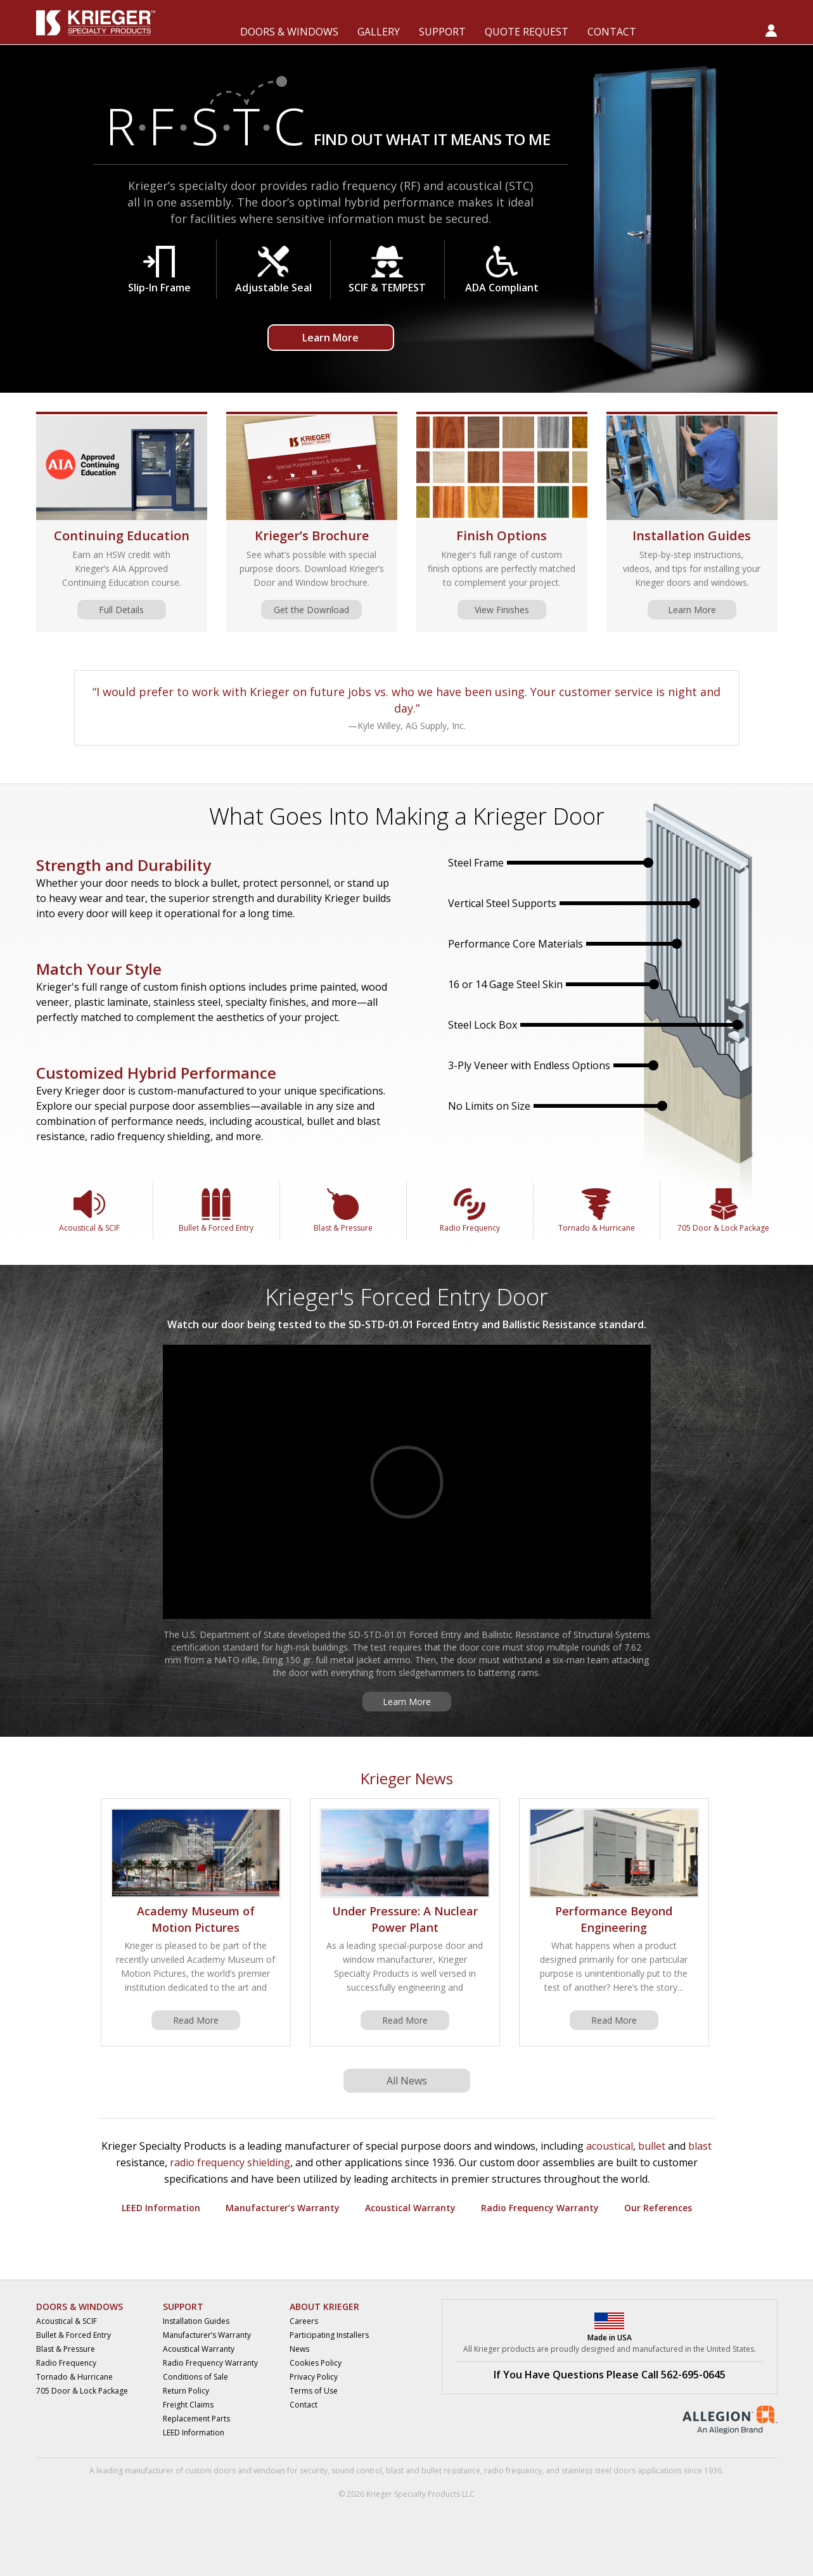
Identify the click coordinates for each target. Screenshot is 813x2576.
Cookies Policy (316, 2362)
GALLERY (378, 32)
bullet (651, 2146)
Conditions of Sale (195, 2376)
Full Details (121, 610)
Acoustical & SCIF (89, 1210)
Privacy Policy (314, 2376)
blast (700, 2146)
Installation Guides (691, 535)
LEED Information (161, 2208)
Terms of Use (314, 2390)
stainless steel (586, 2470)
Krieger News (407, 1778)
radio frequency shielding (230, 2162)
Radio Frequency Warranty (540, 2208)
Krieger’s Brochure (312, 535)
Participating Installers (329, 2335)
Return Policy (186, 2390)
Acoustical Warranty (410, 2208)
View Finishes (502, 610)
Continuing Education (121, 535)
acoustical (609, 2146)
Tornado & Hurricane (596, 1210)
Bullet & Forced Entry (216, 1210)
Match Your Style (99, 968)
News (299, 2349)
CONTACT (611, 32)
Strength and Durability (123, 864)
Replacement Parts (196, 2418)
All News (407, 2081)
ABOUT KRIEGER (324, 2306)
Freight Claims (188, 2404)
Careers (304, 2321)
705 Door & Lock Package (723, 1210)
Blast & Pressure (343, 1210)
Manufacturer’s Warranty (283, 2208)
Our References (658, 2208)
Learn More (330, 338)
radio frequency (513, 2470)
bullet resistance (450, 2470)
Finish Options (501, 535)
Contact (303, 2404)
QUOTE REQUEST (526, 32)
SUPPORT (442, 32)
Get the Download (311, 610)
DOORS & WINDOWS (289, 32)
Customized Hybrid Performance (156, 1072)
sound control (356, 2470)
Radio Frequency (470, 1210)
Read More (196, 2020)
